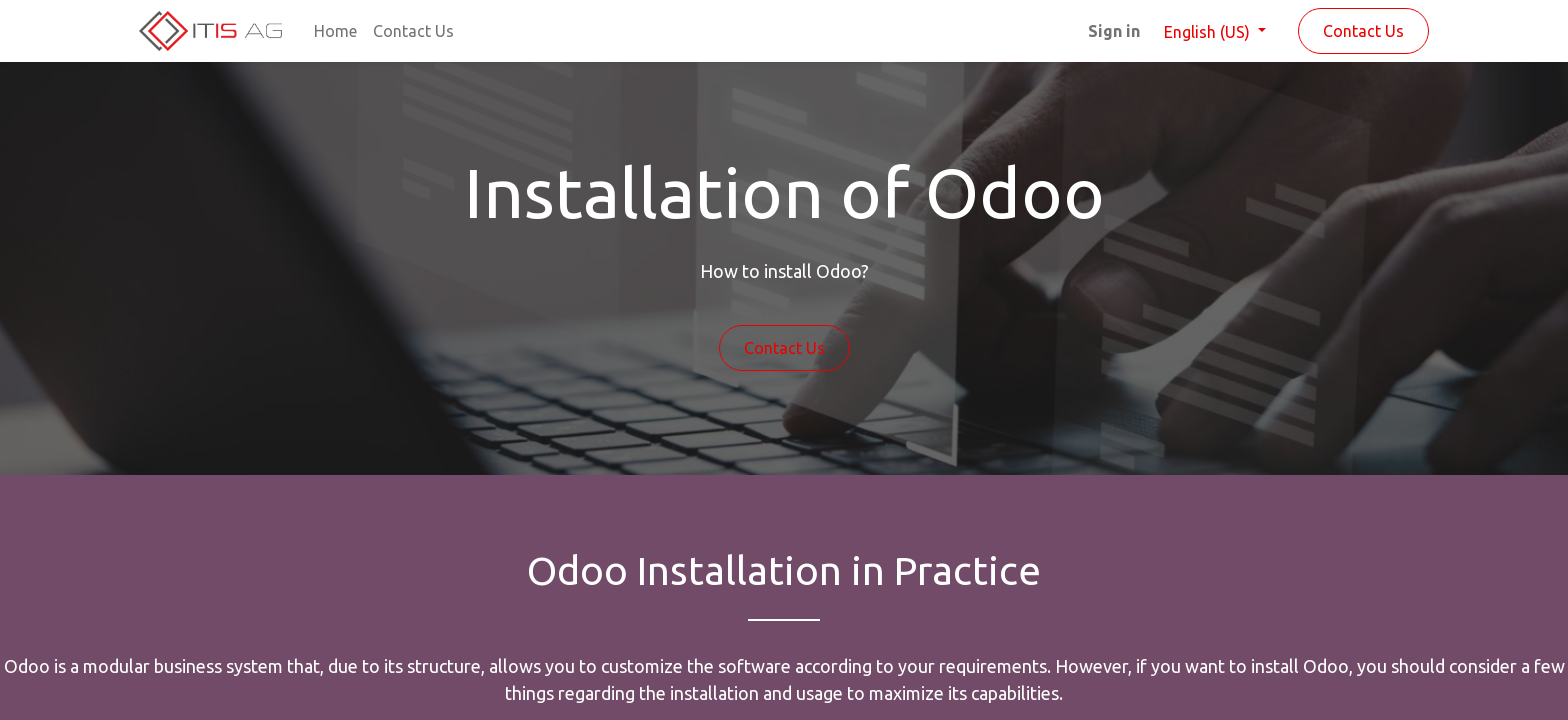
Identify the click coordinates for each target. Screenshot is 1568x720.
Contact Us (1363, 31)
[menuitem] (335, 31)
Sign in (1114, 31)
